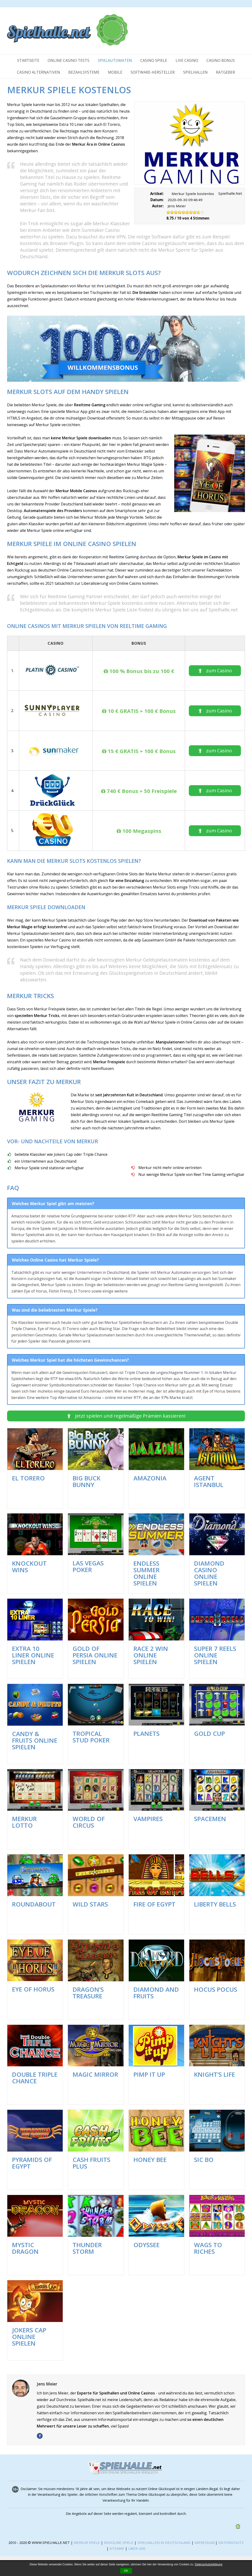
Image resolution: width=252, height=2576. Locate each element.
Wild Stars (90, 1904)
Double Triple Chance (35, 2077)
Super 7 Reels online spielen (215, 1655)
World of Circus (89, 1822)
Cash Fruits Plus (91, 2162)
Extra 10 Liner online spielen (33, 1655)
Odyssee (146, 2245)
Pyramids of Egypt (32, 2162)
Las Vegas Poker (88, 1566)
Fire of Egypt (154, 1904)
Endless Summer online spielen (146, 1573)
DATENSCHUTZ (231, 2542)
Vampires (148, 1818)
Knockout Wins (29, 1566)
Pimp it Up (149, 2074)
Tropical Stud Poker (91, 1736)
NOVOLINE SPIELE (119, 2542)
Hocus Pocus (215, 1989)
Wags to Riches (208, 2248)
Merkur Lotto (24, 1822)
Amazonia (149, 1478)
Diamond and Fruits (156, 1992)
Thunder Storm (87, 2248)
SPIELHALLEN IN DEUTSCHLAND (163, 2542)
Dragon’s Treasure (88, 1992)
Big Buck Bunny (86, 1481)
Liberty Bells (215, 1904)
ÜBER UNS (136, 2548)
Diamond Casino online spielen (209, 1573)
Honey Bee (150, 2159)
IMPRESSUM (204, 2542)
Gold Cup (209, 1733)
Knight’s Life (214, 2074)
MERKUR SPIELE (87, 2542)
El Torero (28, 1478)
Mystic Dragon (25, 2248)
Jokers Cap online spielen (29, 2336)
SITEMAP (117, 2548)
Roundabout (34, 1904)
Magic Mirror (95, 2074)
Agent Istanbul (208, 1481)
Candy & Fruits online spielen (34, 1740)
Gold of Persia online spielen (95, 1655)
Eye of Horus (33, 1989)
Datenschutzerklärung (208, 2564)
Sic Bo (204, 2159)
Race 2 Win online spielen (150, 1655)
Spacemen (210, 1818)
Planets (146, 1733)
